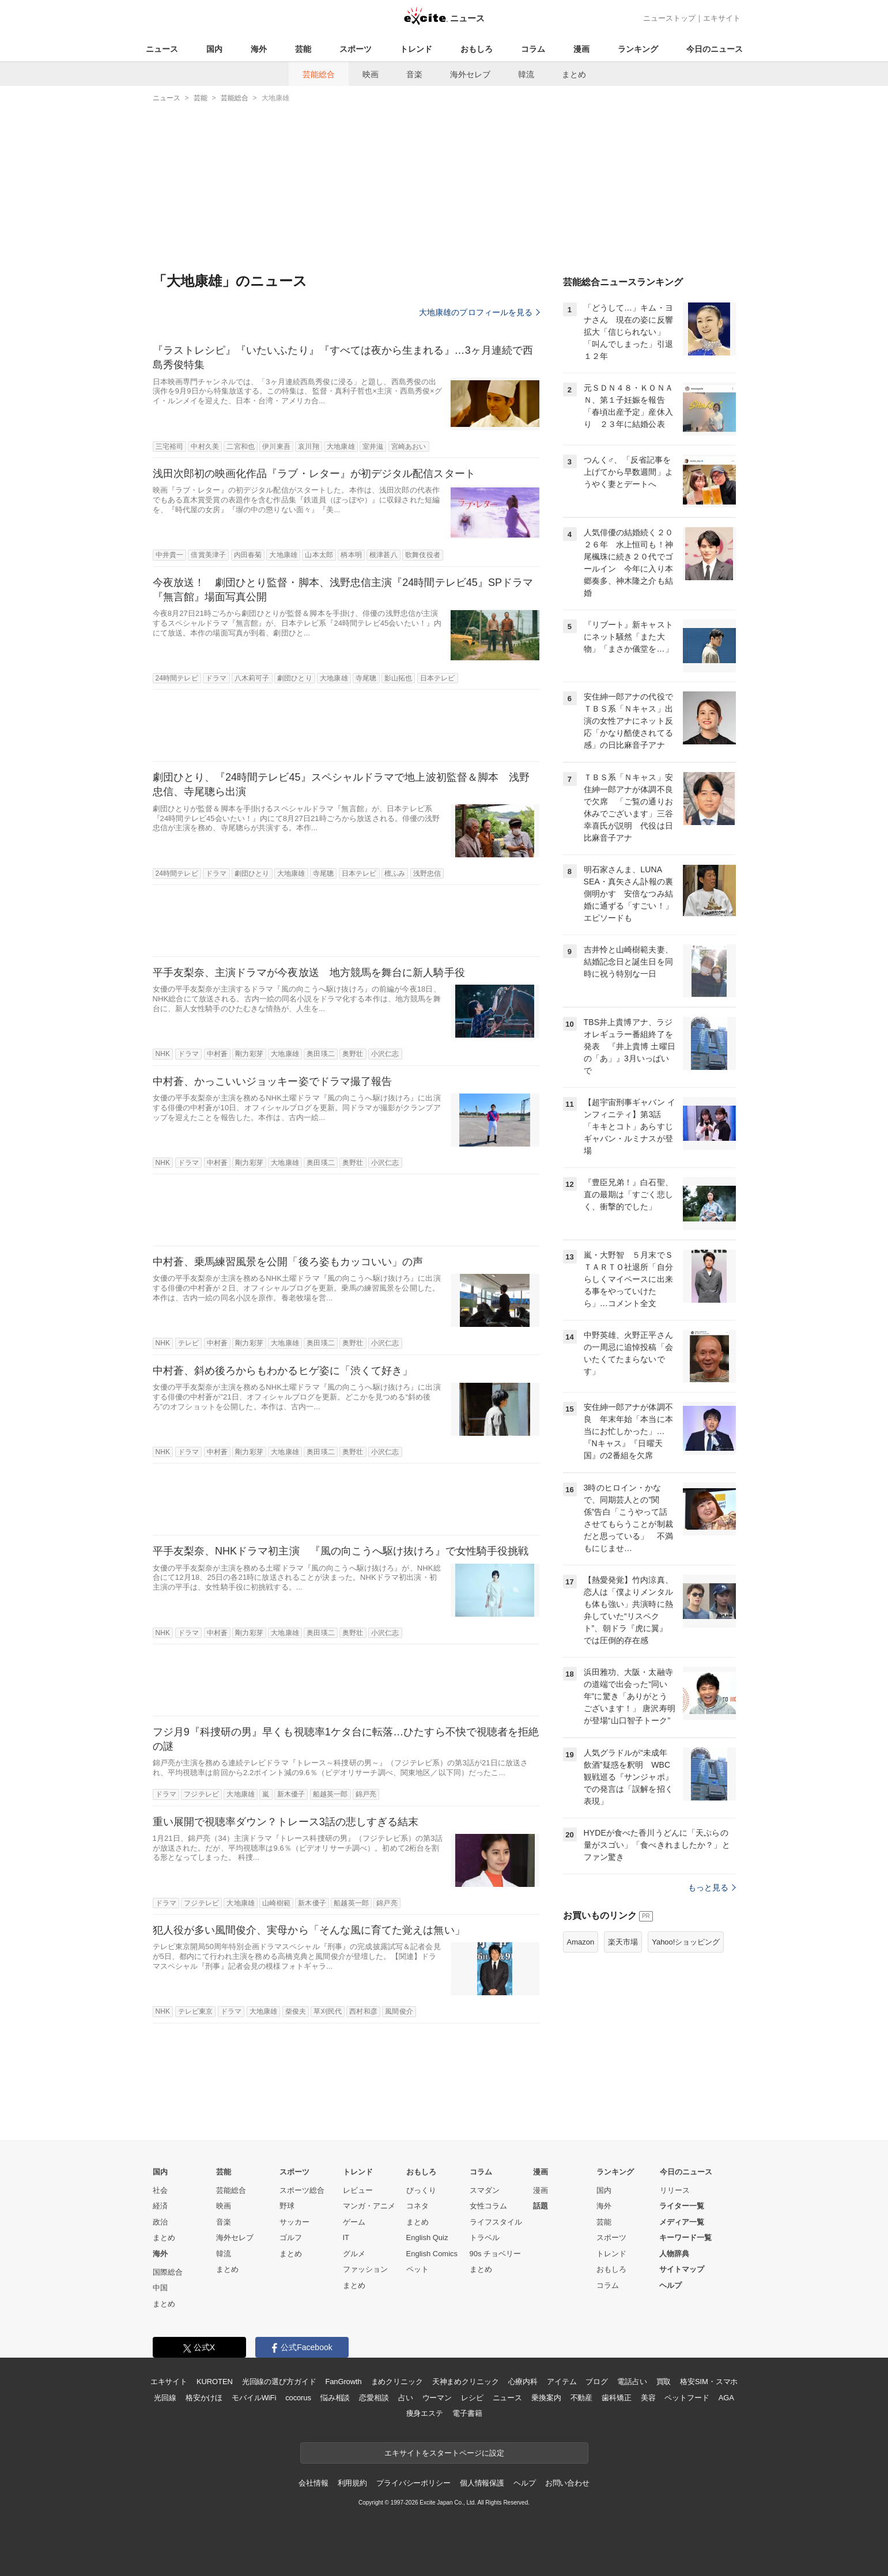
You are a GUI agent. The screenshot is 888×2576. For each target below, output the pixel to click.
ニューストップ (669, 18)
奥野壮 (352, 1054)
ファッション (365, 2269)
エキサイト (721, 18)
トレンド (416, 49)
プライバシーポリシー (413, 2483)
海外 (259, 49)
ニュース (162, 49)
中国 (160, 2287)
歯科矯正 (616, 2397)
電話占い (632, 2381)
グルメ (354, 2253)
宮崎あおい (408, 446)
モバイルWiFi (254, 2397)
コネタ (417, 2205)
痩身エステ (424, 2413)
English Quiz (427, 2237)
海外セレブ (470, 74)
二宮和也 (240, 446)
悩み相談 (335, 2397)
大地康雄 (340, 446)
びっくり (421, 2190)
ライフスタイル (496, 2222)
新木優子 (291, 1794)
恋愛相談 (373, 2397)
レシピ (472, 2397)
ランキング (638, 49)
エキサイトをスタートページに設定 (444, 2453)
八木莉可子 (252, 678)
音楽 (414, 74)
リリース (675, 2190)
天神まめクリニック (465, 2381)
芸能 (303, 49)
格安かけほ (204, 2397)
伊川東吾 (276, 446)
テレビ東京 (195, 2011)
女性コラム (488, 2205)
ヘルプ (670, 2285)
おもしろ (476, 49)
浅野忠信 (427, 873)
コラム (533, 49)
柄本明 (351, 555)
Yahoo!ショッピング (686, 1942)
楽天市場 (623, 1942)
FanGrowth (343, 2381)
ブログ (596, 2381)
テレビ (188, 1343)
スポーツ (355, 49)
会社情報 (313, 2483)
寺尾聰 (366, 678)
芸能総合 (319, 74)
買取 (663, 2381)
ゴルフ (290, 2237)
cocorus (298, 2397)
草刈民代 (327, 2011)
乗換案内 (546, 2397)
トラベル (485, 2237)
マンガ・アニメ (369, 2205)
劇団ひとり (294, 678)
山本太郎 (318, 555)
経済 (160, 2205)
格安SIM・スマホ (709, 2381)
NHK (163, 1054)
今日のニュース (714, 49)
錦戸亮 (366, 1794)
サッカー (294, 2222)
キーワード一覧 (685, 2237)
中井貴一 (169, 555)
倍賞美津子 (208, 555)
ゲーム (354, 2222)
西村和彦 (363, 2011)
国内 (214, 49)
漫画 (581, 49)
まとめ (574, 74)
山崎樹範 (276, 1903)
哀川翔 (308, 446)
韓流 (526, 74)
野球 (286, 2205)
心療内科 (523, 2381)
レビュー (358, 2190)
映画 (370, 74)
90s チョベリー (496, 2253)
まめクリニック (397, 2381)
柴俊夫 (295, 2011)
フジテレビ (201, 1794)
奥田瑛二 (320, 1054)
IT (346, 2237)
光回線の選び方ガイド (279, 2381)
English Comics (432, 2253)
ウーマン (437, 2397)
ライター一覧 (681, 2205)
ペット (417, 2269)
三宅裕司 (169, 446)
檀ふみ (394, 873)
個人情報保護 (482, 2483)
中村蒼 (217, 1054)
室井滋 (372, 446)
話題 (540, 2205)
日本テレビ (437, 678)
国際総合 (168, 2272)
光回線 (165, 2397)
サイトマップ (681, 2269)
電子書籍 (467, 2413)
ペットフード (686, 2397)
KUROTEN (215, 2381)
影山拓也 (398, 678)
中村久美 (204, 446)
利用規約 (352, 2483)
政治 (160, 2222)
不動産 (581, 2397)
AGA (726, 2397)
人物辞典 (674, 2253)
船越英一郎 (330, 1794)
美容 (648, 2397)
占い (405, 2397)
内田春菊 (248, 555)
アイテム (561, 2381)
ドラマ (216, 678)
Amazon (581, 1942)
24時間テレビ (177, 678)
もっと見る (712, 1887)
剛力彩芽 (249, 1054)
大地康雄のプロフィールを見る (479, 312)
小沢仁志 (385, 1054)
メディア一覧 (681, 2222)
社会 (160, 2190)
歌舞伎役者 (422, 555)
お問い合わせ (567, 2483)
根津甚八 (383, 555)
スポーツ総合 (301, 2190)
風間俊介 (399, 2011)
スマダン (485, 2190)
